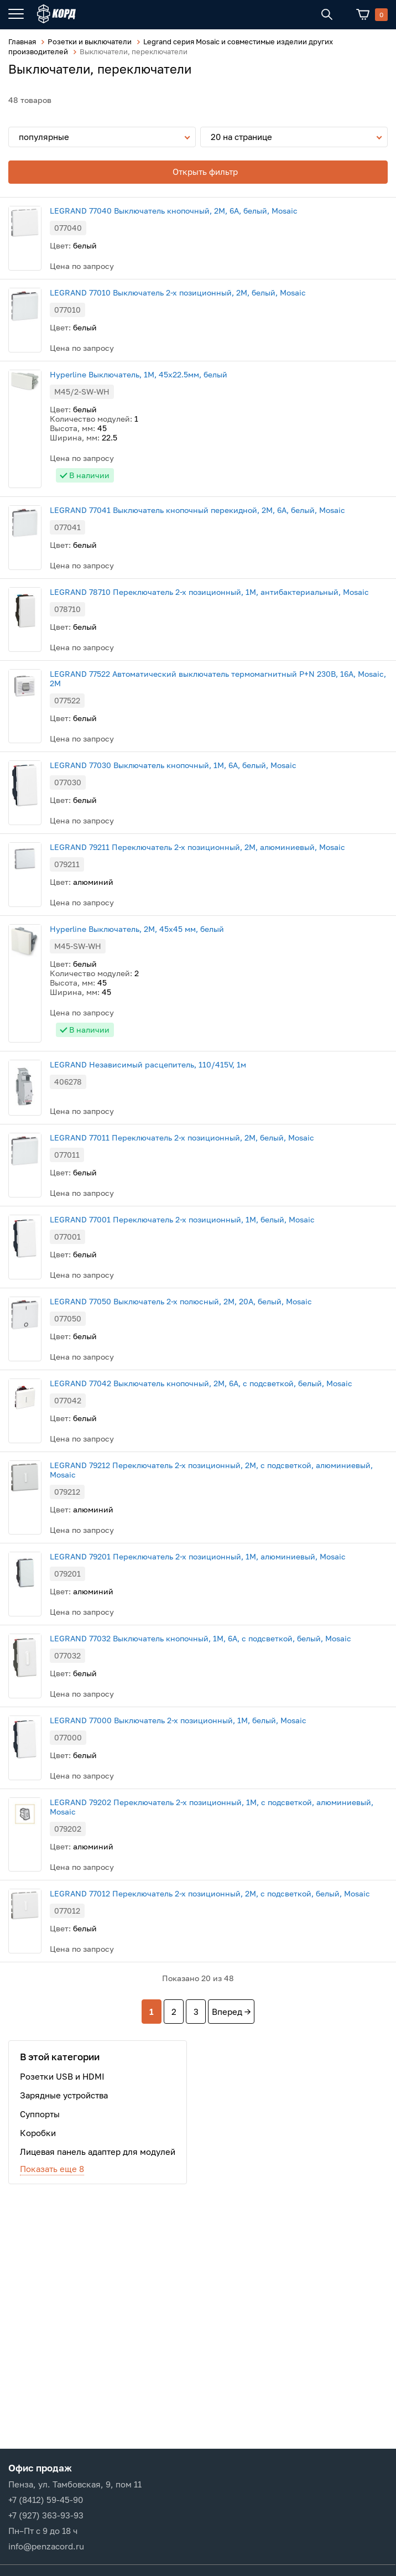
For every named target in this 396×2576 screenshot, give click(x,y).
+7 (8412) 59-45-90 (45, 2500)
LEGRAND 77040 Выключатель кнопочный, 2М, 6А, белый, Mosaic (174, 210)
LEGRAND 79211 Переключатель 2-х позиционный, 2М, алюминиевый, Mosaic (197, 847)
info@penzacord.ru (46, 2546)
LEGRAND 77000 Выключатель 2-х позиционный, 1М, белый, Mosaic (178, 1720)
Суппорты (40, 2114)
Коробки (38, 2133)
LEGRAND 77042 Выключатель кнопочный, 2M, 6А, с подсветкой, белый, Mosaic (201, 1383)
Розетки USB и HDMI (62, 2076)
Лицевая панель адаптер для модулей (97, 2152)
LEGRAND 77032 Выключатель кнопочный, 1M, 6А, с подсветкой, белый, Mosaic (200, 1638)
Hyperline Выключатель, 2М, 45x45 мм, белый (137, 929)
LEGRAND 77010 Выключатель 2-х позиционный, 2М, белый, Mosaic (178, 292)
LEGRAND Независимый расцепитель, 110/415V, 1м (148, 1064)
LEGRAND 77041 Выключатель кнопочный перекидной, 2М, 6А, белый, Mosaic (197, 510)
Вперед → (231, 2012)
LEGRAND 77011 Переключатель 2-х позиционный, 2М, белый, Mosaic (182, 1137)
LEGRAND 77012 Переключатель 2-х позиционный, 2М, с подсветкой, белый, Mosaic (210, 1893)
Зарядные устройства (64, 2095)
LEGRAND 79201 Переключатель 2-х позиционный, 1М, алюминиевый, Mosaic (198, 1556)
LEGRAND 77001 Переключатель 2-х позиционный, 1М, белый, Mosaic (182, 1219)
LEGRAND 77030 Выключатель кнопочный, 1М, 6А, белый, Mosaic (173, 765)
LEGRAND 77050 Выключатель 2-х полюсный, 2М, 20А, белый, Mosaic (181, 1301)
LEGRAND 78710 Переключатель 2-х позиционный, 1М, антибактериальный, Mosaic (209, 592)
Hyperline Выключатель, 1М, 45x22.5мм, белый (138, 374)
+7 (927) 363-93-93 (46, 2515)
